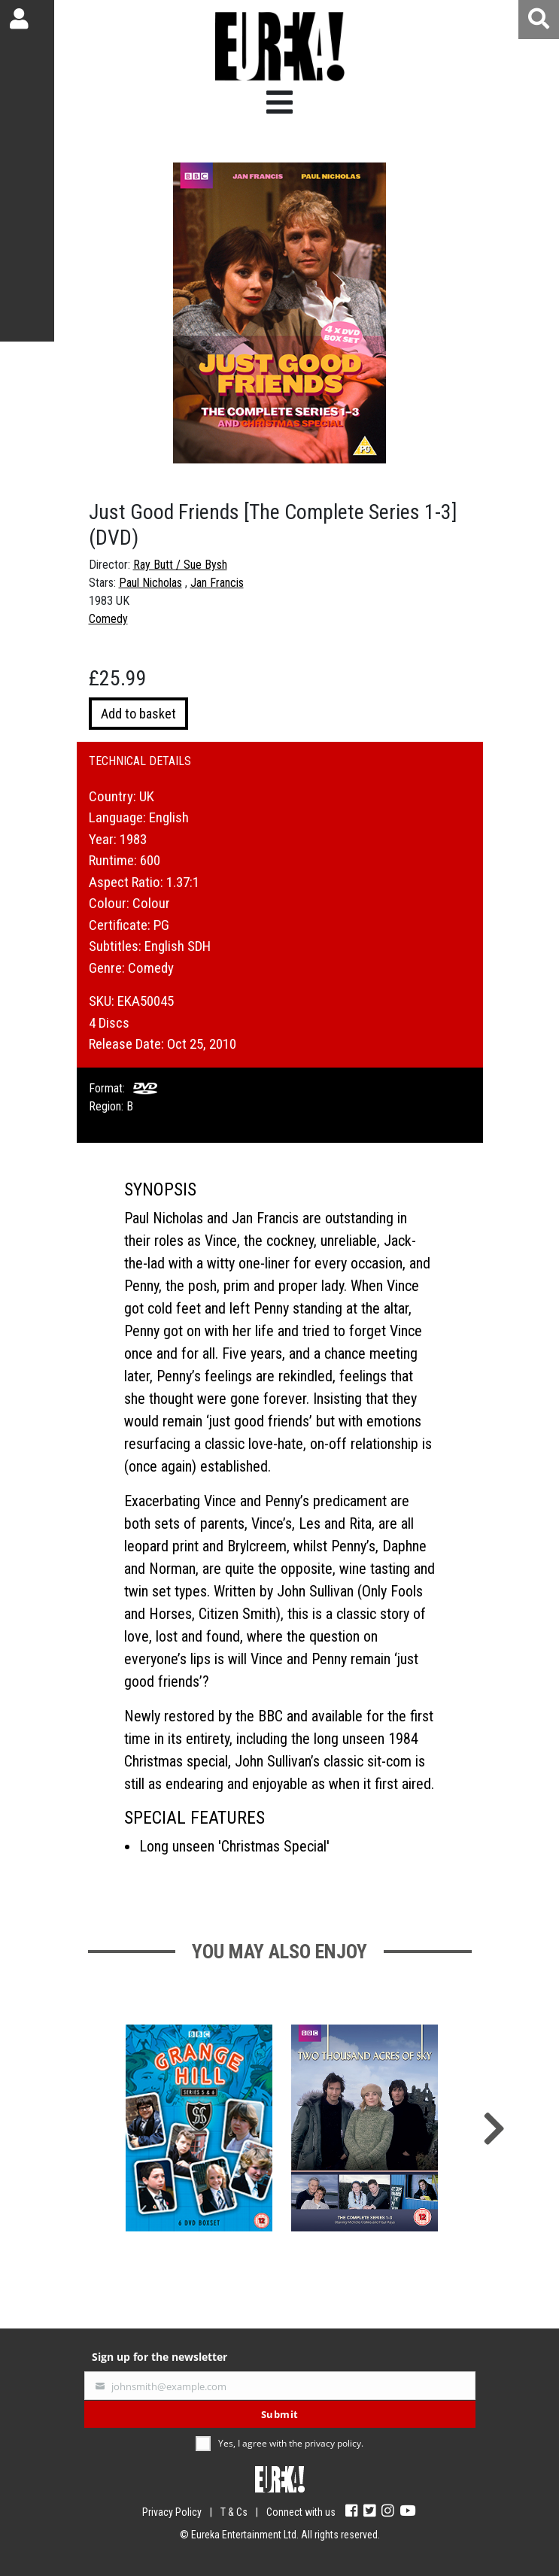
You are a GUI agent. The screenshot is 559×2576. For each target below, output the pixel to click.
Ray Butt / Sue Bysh (180, 564)
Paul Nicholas (150, 583)
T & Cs (234, 2512)
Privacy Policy (172, 2512)
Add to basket (138, 713)
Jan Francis (217, 583)
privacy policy (333, 2443)
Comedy (108, 619)
